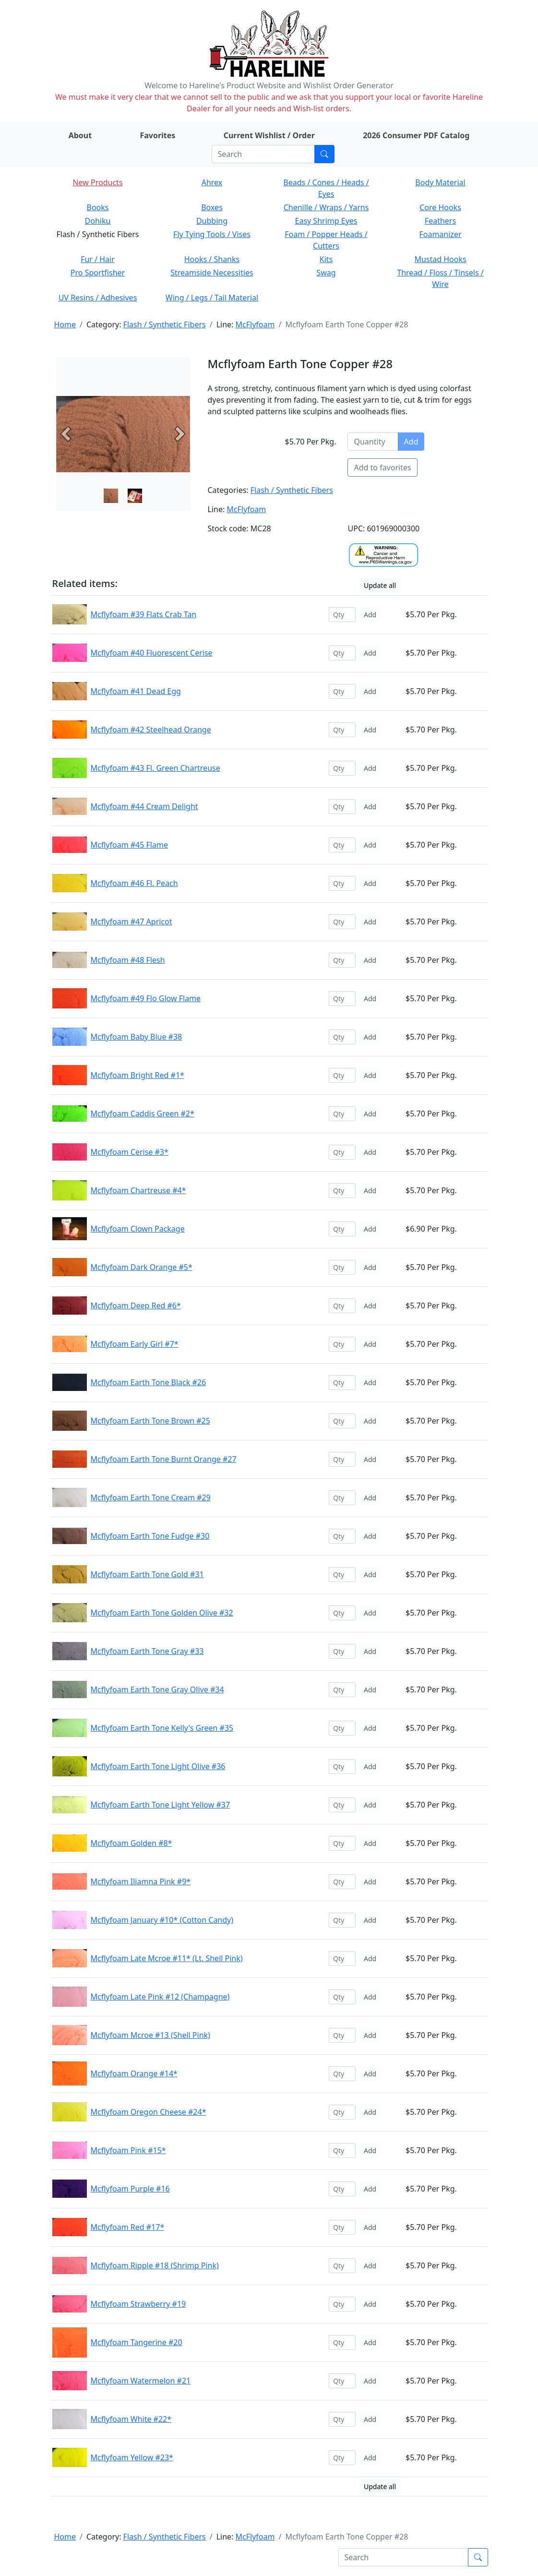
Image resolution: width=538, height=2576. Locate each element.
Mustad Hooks (440, 259)
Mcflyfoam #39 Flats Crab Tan (144, 614)
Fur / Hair (98, 259)
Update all (380, 585)
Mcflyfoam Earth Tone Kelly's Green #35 (162, 1728)
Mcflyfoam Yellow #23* (132, 2457)
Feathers (440, 221)
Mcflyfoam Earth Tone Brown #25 (150, 1420)
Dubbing (211, 221)
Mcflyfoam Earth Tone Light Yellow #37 (160, 1804)
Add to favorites (382, 467)
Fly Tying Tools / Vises (212, 234)
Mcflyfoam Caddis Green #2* (142, 1113)
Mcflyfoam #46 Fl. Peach (134, 883)
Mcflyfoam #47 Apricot (131, 921)
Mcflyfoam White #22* (131, 2419)
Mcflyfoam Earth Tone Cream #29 (151, 1497)
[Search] (263, 154)
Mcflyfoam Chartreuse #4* (138, 1190)
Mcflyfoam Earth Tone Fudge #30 (150, 1536)
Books (98, 207)
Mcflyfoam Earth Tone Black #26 (148, 1382)
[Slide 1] (135, 496)
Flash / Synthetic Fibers (164, 324)
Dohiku (98, 221)
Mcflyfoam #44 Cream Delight (144, 806)
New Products (97, 182)
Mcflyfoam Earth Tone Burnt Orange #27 (164, 1459)
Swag (325, 272)
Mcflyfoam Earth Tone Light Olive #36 (158, 1766)
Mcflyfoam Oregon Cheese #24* (148, 2112)
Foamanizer (440, 234)
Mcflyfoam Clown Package (138, 1228)
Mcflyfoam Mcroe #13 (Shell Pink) (150, 2035)
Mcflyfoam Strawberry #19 (138, 2304)
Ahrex (212, 182)
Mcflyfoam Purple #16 (130, 2188)
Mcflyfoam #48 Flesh (128, 960)
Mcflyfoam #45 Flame (129, 844)
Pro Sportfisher (98, 272)
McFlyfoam (255, 324)
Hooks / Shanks (211, 259)
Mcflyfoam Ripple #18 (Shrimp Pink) (155, 2265)
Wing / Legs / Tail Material (212, 297)
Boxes (212, 207)
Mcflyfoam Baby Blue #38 (136, 1036)
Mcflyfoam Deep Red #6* (136, 1305)
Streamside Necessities (211, 272)
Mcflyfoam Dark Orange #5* (141, 1267)
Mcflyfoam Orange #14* (134, 2073)
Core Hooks (440, 207)
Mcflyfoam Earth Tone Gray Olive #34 (157, 1689)
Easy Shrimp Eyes (326, 221)
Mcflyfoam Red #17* (128, 2227)
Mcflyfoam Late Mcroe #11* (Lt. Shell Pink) (167, 1958)
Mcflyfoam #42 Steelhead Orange (151, 729)
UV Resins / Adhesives (98, 297)
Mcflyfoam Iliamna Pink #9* (141, 1881)
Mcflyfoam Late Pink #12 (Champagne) (160, 1996)
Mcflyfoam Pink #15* (128, 2150)
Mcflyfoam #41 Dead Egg (136, 691)
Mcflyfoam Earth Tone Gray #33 (147, 1651)
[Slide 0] (111, 496)
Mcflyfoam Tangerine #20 (136, 2342)
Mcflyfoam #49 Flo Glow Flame (146, 998)
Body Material (440, 182)
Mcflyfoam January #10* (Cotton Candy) (162, 1920)
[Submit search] (324, 154)
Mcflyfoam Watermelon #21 (141, 2380)
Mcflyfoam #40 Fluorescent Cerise (152, 652)
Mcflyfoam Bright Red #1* (137, 1075)
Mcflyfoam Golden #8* (131, 1843)
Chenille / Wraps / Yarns (326, 207)
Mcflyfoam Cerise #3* (129, 1152)
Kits (326, 259)
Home (65, 324)
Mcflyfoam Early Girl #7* (135, 1344)
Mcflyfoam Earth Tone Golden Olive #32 (162, 1612)
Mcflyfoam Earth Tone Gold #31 (147, 1574)
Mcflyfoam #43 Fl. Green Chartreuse (155, 768)
